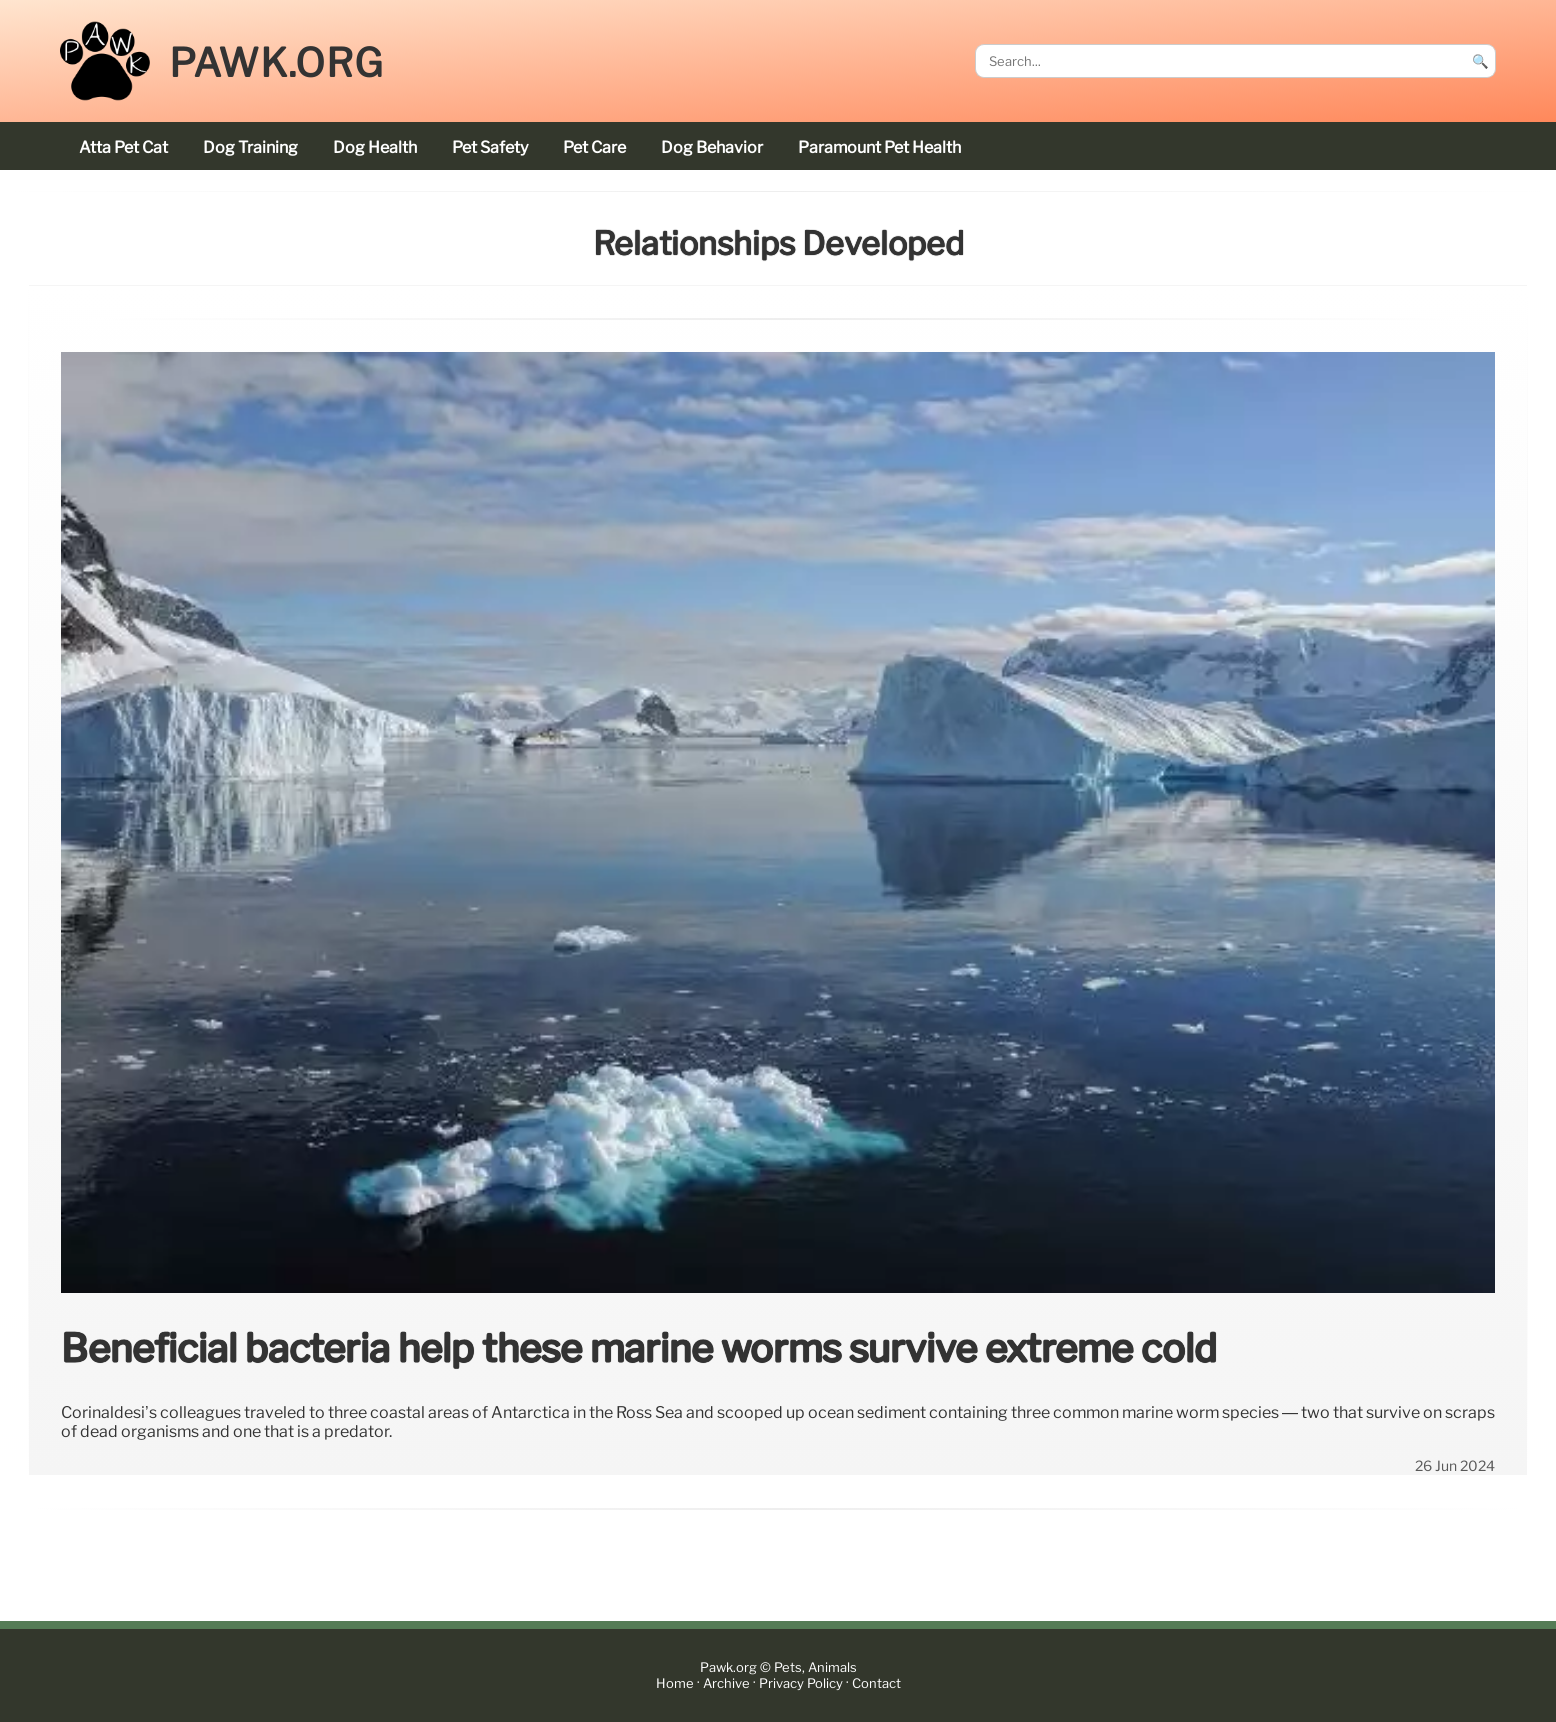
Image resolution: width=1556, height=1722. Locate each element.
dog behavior (712, 147)
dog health (375, 147)
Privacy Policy (801, 1683)
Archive (726, 1683)
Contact (876, 1683)
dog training (250, 147)
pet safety (490, 147)
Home (675, 1683)
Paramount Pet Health (879, 147)
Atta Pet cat (123, 147)
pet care (594, 147)
